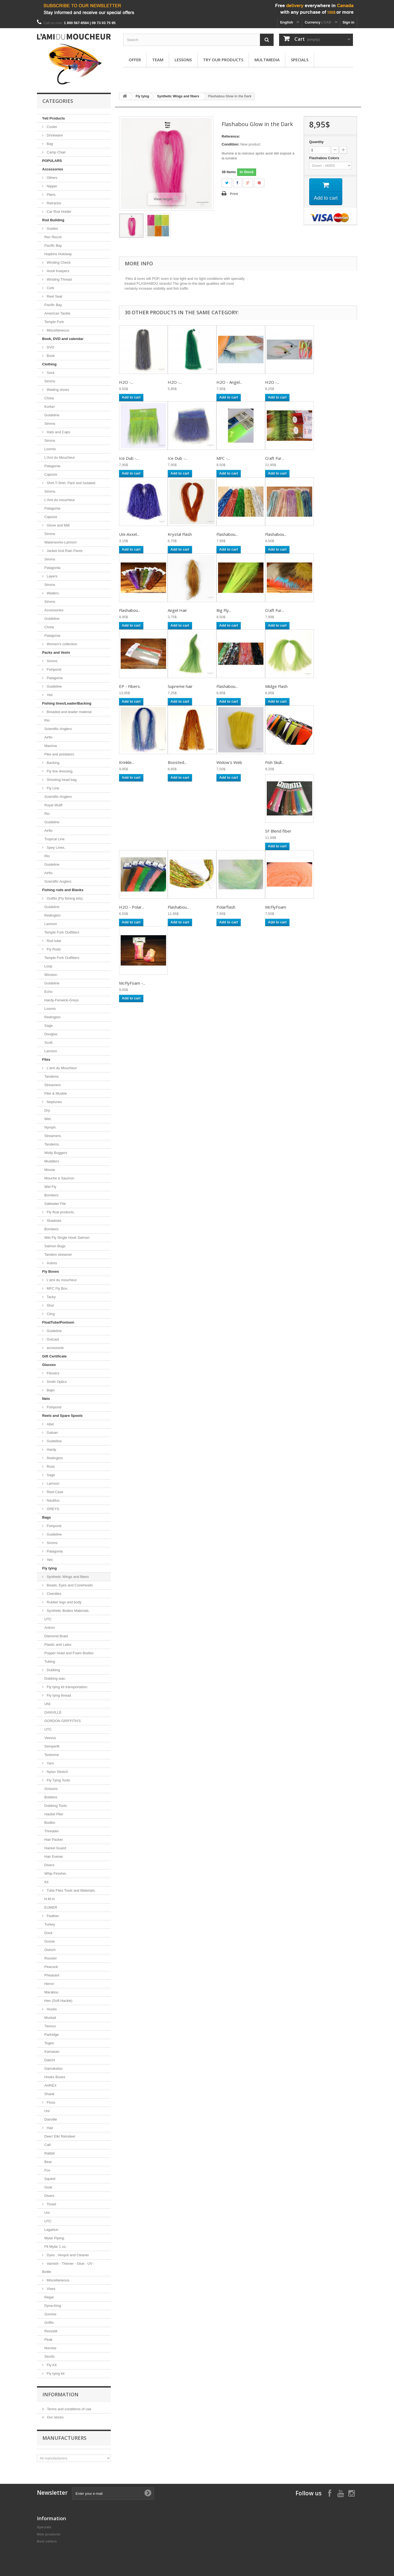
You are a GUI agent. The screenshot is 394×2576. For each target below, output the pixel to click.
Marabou (51, 1992)
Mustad (50, 2018)
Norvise (50, 2348)
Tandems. (52, 1144)
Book (50, 356)
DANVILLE (53, 1712)
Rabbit (49, 2153)
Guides (52, 228)
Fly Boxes (50, 1271)
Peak (48, 2339)
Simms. (50, 491)
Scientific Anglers (57, 881)
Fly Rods (53, 949)
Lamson (50, 924)
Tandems (51, 1076)
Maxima (50, 746)
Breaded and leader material (69, 712)
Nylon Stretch (57, 1772)
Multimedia (267, 59)
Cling (50, 1314)
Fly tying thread (58, 1695)
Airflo (48, 737)
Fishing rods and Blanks (62, 890)
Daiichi (49, 2060)
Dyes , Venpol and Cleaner (67, 2255)
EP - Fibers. (130, 686)
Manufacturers (64, 2438)
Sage (48, 1026)
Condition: (230, 144)
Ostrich (50, 1950)
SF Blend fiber (278, 831)
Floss (50, 2102)
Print (234, 194)
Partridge (51, 2035)
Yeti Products (53, 118)
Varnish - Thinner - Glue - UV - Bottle (68, 2267)
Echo (48, 992)
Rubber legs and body (64, 1602)
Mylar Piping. (54, 2238)
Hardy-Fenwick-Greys (61, 1000)
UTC (48, 1619)
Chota (49, 398)
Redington (52, 915)
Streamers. (53, 1136)
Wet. (48, 1119)
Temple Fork (54, 322)
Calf (47, 2145)
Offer (135, 59)
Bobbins (50, 1797)
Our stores (54, 2417)
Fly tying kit (55, 2373)
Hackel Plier (53, 1814)
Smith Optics (56, 1382)
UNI (47, 1704)
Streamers (52, 1085)
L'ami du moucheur (61, 1280)
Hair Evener (53, 1856)
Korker (49, 407)
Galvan (52, 1433)
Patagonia (52, 466)
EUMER (50, 1907)
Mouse (49, 1170)
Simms (49, 381)
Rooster (50, 1958)
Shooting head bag (61, 780)
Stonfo (49, 2356)
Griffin (49, 2323)
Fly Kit (51, 2365)
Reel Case (54, 1492)
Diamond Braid (56, 1636)
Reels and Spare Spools (62, 1416)
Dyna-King (52, 2306)
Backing (52, 763)
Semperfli (51, 1746)
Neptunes (54, 1102)
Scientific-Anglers (58, 729)
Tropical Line (54, 839)
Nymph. (50, 1127)
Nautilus (53, 1500)
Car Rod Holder (58, 212)
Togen (49, 2043)
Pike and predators (59, 754)
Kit (46, 1882)
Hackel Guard (55, 1848)
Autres (51, 1263)
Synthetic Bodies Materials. (67, 1611)
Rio (47, 720)
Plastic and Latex (57, 1644)
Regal (49, 2297)
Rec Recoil (53, 237)
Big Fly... (223, 610)
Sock (50, 373)
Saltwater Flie (55, 1204)
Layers (51, 576)
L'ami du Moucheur (61, 1068)
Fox (47, 2170)
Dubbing (53, 1670)
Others (51, 178)
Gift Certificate (54, 1356)
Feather (52, 1916)
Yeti (49, 695)
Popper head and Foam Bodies (69, 1653)
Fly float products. (60, 1212)
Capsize (50, 474)
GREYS (52, 1509)
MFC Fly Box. (57, 1288)
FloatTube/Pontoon (58, 1322)
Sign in (348, 22)
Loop (48, 966)
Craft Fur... (274, 458)
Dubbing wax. (55, 1678)
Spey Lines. (55, 847)
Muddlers (51, 1161)
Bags (46, 1517)
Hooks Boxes (54, 2077)
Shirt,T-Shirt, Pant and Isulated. (71, 483)
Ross (50, 1466)
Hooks (51, 2009)
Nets (46, 1399)
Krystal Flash (180, 534)
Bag (49, 144)
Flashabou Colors (324, 158)
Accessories (52, 169)
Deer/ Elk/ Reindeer (59, 2136)
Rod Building (53, 220)
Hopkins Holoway (58, 254)
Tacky (51, 1297)
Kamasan (51, 2051)
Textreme (51, 1755)
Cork (50, 288)
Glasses (49, 1365)
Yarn (50, 1763)
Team (157, 59)
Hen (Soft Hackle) (58, 2001)
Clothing (49, 364)
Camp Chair (56, 152)
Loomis (50, 449)
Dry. (47, 1110)
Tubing (49, 1661)
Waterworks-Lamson (60, 542)
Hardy (51, 1449)
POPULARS (52, 161)
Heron (49, 1984)
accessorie (55, 1348)
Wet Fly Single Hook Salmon (66, 1237)
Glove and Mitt (57, 525)
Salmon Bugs (54, 1246)
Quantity (316, 142)
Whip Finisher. (55, 1873)
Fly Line (52, 788)
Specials (299, 59)
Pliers (51, 195)
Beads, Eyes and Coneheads (69, 1585)
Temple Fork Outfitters (61, 932)
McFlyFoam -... (132, 983)
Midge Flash (276, 686)
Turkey (49, 1924)
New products (48, 2534)
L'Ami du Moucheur (59, 457)
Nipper (51, 186)
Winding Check (58, 262)
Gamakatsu (53, 2068)
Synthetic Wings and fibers (67, 1577)
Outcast (52, 1339)
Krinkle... (126, 762)
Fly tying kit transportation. (67, 1687)
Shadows (53, 1221)
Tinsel (51, 2204)
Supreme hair (180, 686)
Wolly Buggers (55, 1153)
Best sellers (47, 2541)
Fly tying (49, 1568)
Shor (50, 1305)
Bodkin (49, 1823)
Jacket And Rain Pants (64, 551)
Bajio (50, 1390)
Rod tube (53, 941)
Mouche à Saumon (59, 1178)
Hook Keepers (57, 271)
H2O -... (126, 382)
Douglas (50, 1034)
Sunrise (50, 2314)
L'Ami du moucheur (59, 500)
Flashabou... (227, 534)
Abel (50, 1424)
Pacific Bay (53, 245)
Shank (49, 2094)
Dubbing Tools (55, 1806)
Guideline (51, 415)
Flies (46, 1059)
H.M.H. (49, 1899)
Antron (49, 1628)
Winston (50, 975)
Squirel (49, 2179)
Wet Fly (50, 1187)
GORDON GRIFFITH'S (62, 1721)
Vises (50, 2289)
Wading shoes (57, 390)
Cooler (51, 127)
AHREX (50, 2085)
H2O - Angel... (229, 382)
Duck (48, 1933)
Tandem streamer (58, 1254)
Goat (48, 2187)
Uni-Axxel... (129, 534)
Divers (49, 1865)
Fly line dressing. (59, 771)
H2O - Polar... (131, 907)
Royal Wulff (53, 805)
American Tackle (57, 313)
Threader (51, 1831)
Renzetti (50, 2331)
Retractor (53, 203)
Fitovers (52, 1373)
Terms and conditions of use (68, 2409)
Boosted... (177, 762)
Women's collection (61, 644)
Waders (52, 593)
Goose (49, 1941)
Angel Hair (177, 610)
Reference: (231, 136)
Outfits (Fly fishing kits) (64, 898)
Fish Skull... (274, 762)
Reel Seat (54, 296)
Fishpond (53, 669)
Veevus (50, 1738)
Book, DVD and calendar (62, 339)
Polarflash (225, 907)
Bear (48, 2162)
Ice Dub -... (129, 458)
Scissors (51, 1789)
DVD (50, 347)
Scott (48, 1042)
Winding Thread (59, 279)
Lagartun (51, 2230)
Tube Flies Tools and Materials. (71, 1890)
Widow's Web (229, 762)
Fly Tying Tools (58, 1780)
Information (60, 2394)
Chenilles (53, 1594)
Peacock (51, 1967)
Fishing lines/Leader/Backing (66, 703)
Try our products (223, 59)
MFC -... (223, 458)
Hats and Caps (58, 432)
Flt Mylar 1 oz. (55, 2246)
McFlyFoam (275, 907)
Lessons (183, 59)
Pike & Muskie (55, 1093)
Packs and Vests (56, 652)
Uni (47, 2111)
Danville (50, 2119)
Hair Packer (53, 1839)
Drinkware (54, 135)
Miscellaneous (57, 330)
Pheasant (51, 1975)
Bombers (51, 1195)
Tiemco (50, 2026)
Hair (49, 2128)
